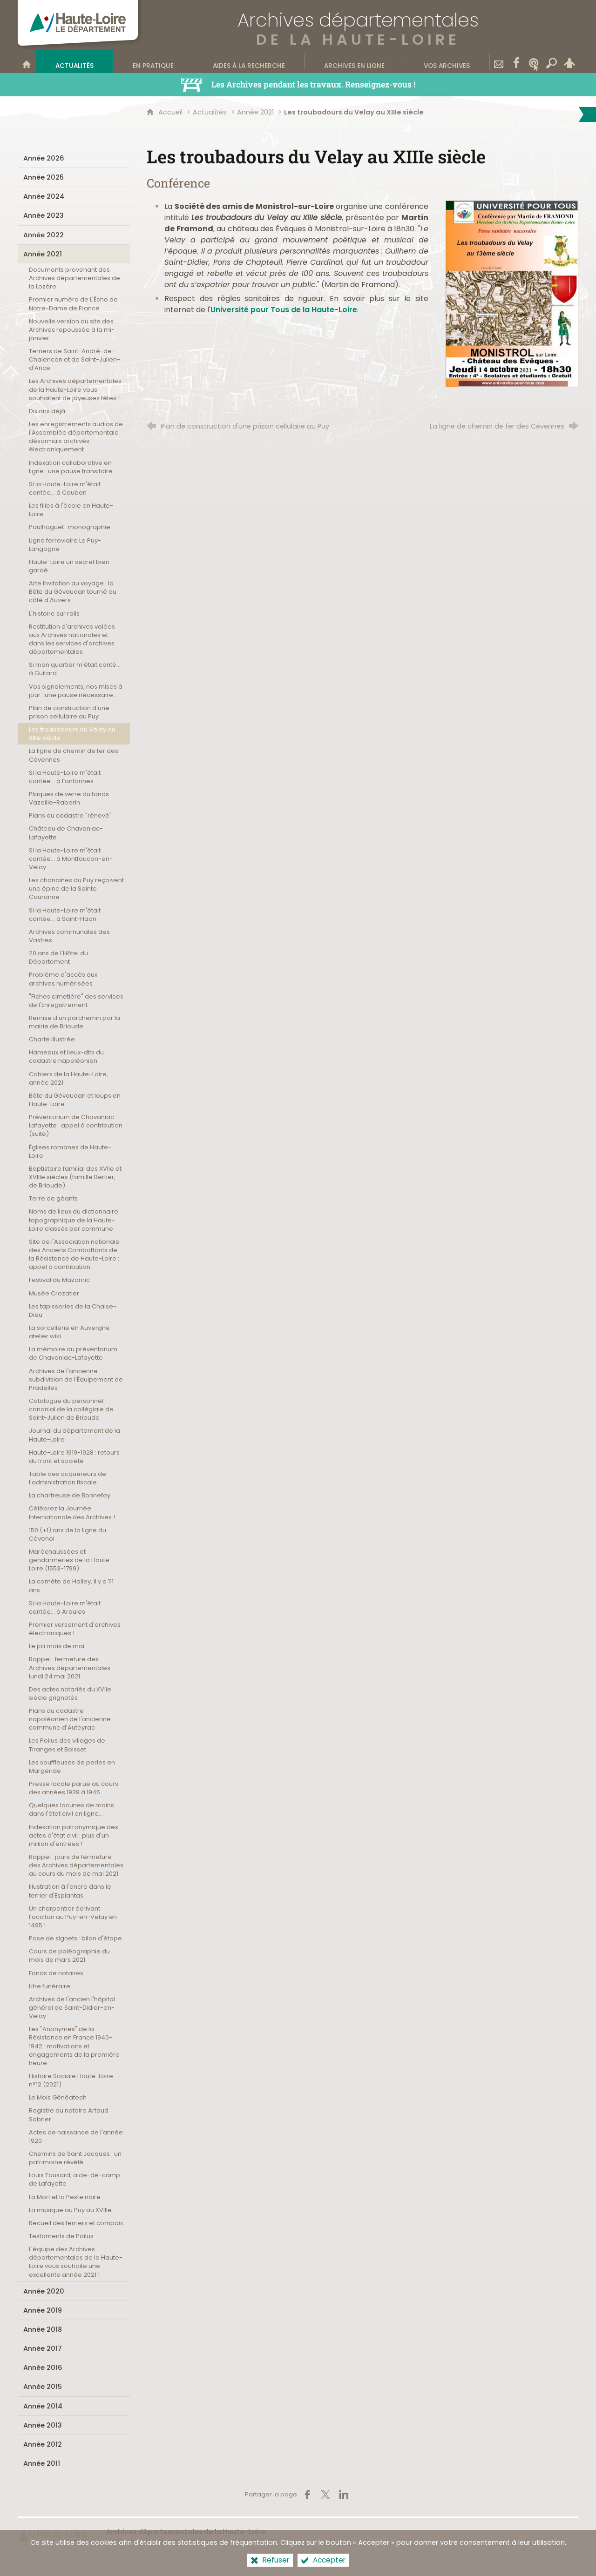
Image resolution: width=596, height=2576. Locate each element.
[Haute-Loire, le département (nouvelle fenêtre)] (53, 2536)
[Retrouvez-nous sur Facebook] (516, 61)
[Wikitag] (534, 61)
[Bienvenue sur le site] (26, 61)
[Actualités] (74, 61)
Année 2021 (255, 112)
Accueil (171, 112)
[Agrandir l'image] (512, 293)
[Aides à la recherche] (249, 61)
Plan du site (161, 2541)
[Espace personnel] (569, 61)
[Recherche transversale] (552, 61)
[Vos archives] (446, 61)
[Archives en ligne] (354, 61)
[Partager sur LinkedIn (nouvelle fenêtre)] (344, 2494)
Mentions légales (216, 2541)
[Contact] (499, 61)
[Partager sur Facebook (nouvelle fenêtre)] (307, 2494)
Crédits (264, 2541)
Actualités (210, 112)
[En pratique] (153, 61)
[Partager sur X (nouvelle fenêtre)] (325, 2494)
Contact (120, 2541)
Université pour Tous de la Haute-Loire (283, 309)
